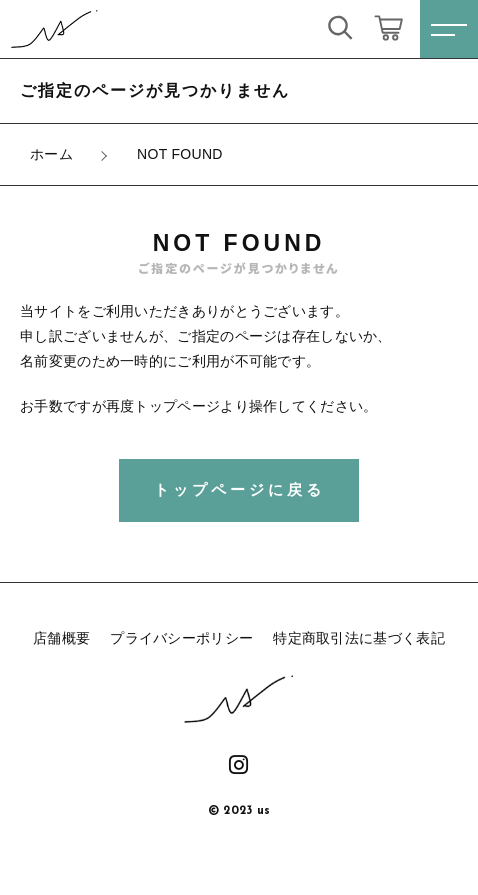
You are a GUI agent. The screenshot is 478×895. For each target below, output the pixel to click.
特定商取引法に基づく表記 (359, 638)
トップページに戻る (239, 489)
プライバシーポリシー (181, 638)
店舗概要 (61, 638)
